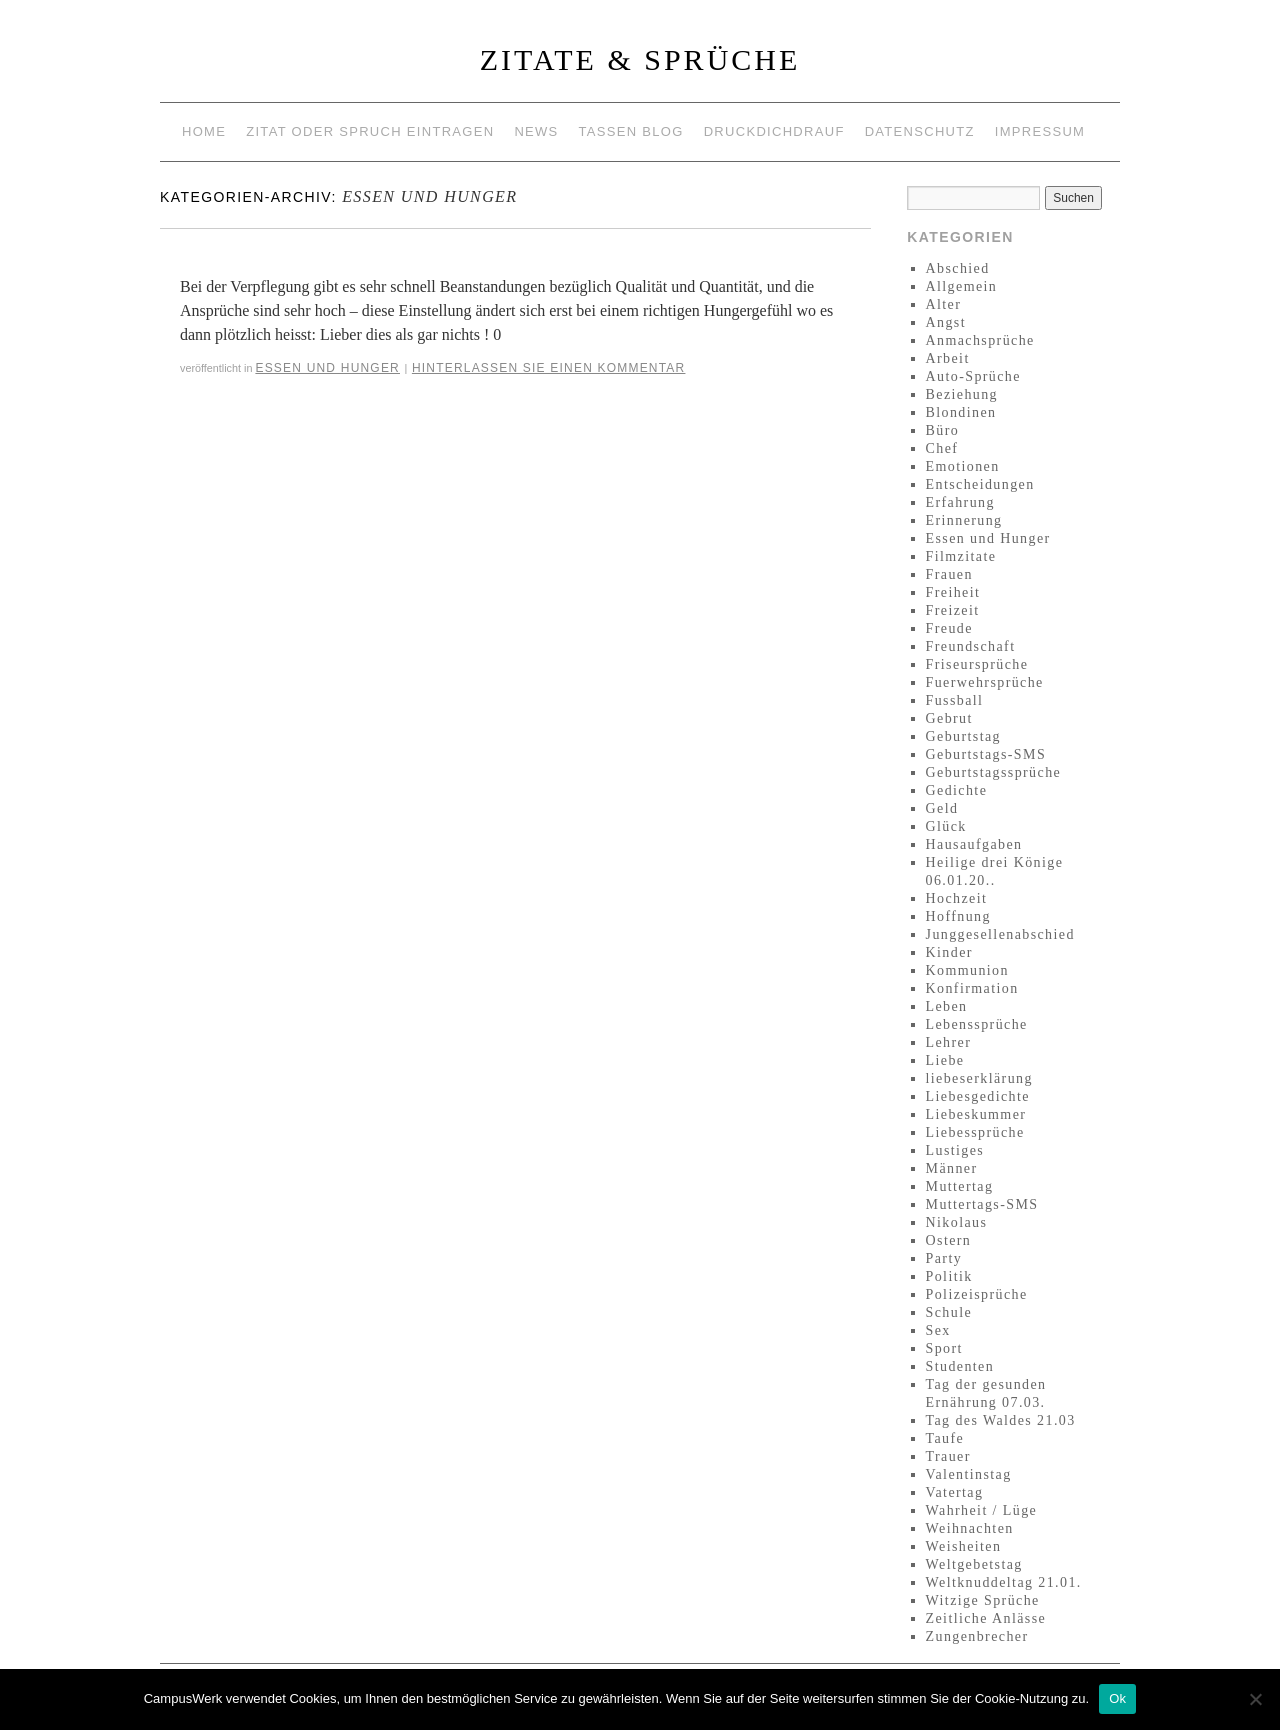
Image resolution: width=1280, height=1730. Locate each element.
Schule (949, 1312)
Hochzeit (957, 898)
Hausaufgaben (974, 844)
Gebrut (949, 718)
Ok (1117, 1698)
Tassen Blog (631, 131)
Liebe (945, 1060)
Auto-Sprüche (973, 376)
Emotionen (963, 466)
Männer (952, 1168)
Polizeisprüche (977, 1294)
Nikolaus (957, 1222)
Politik (949, 1276)
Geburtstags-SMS (986, 754)
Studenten (960, 1366)
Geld (942, 808)
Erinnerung (964, 520)
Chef (942, 448)
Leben (947, 1006)
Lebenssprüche (977, 1024)
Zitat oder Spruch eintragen (370, 131)
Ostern (949, 1240)
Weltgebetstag (974, 1564)
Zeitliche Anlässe (986, 1618)
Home (204, 131)
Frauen (949, 574)
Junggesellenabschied (1000, 934)
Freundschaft (971, 646)
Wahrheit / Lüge (982, 1510)
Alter (944, 304)
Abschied (958, 268)
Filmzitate (961, 556)
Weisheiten (964, 1546)
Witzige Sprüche (983, 1600)
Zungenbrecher (977, 1636)
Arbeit (948, 358)
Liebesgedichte (978, 1096)
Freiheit (953, 592)
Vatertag (955, 1492)
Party (944, 1258)
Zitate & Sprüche (640, 59)
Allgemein (962, 286)
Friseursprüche (977, 664)
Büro (943, 430)
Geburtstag (963, 736)
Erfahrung (960, 502)
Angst (946, 322)
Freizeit (953, 610)
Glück (946, 826)
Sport (944, 1348)
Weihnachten (970, 1528)
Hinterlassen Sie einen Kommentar (549, 368)
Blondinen (961, 412)
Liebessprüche (975, 1132)
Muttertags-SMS (982, 1204)
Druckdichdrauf (774, 131)
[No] (1255, 1699)
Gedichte (957, 790)
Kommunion (967, 970)
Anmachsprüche (980, 340)
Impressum (1040, 131)
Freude (949, 628)
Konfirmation (972, 988)
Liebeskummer (976, 1114)
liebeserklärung (979, 1078)
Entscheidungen (980, 484)
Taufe (945, 1438)
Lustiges (955, 1150)
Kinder (949, 952)
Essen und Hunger (327, 368)
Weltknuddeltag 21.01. (1004, 1582)
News (536, 131)
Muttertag (960, 1186)
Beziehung (962, 394)
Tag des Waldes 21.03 (1001, 1420)
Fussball (955, 700)
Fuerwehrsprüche (985, 682)
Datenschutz (920, 131)
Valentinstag (969, 1474)
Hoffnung (958, 916)
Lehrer (949, 1042)
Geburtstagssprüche (994, 772)
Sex (938, 1330)
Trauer (948, 1456)
